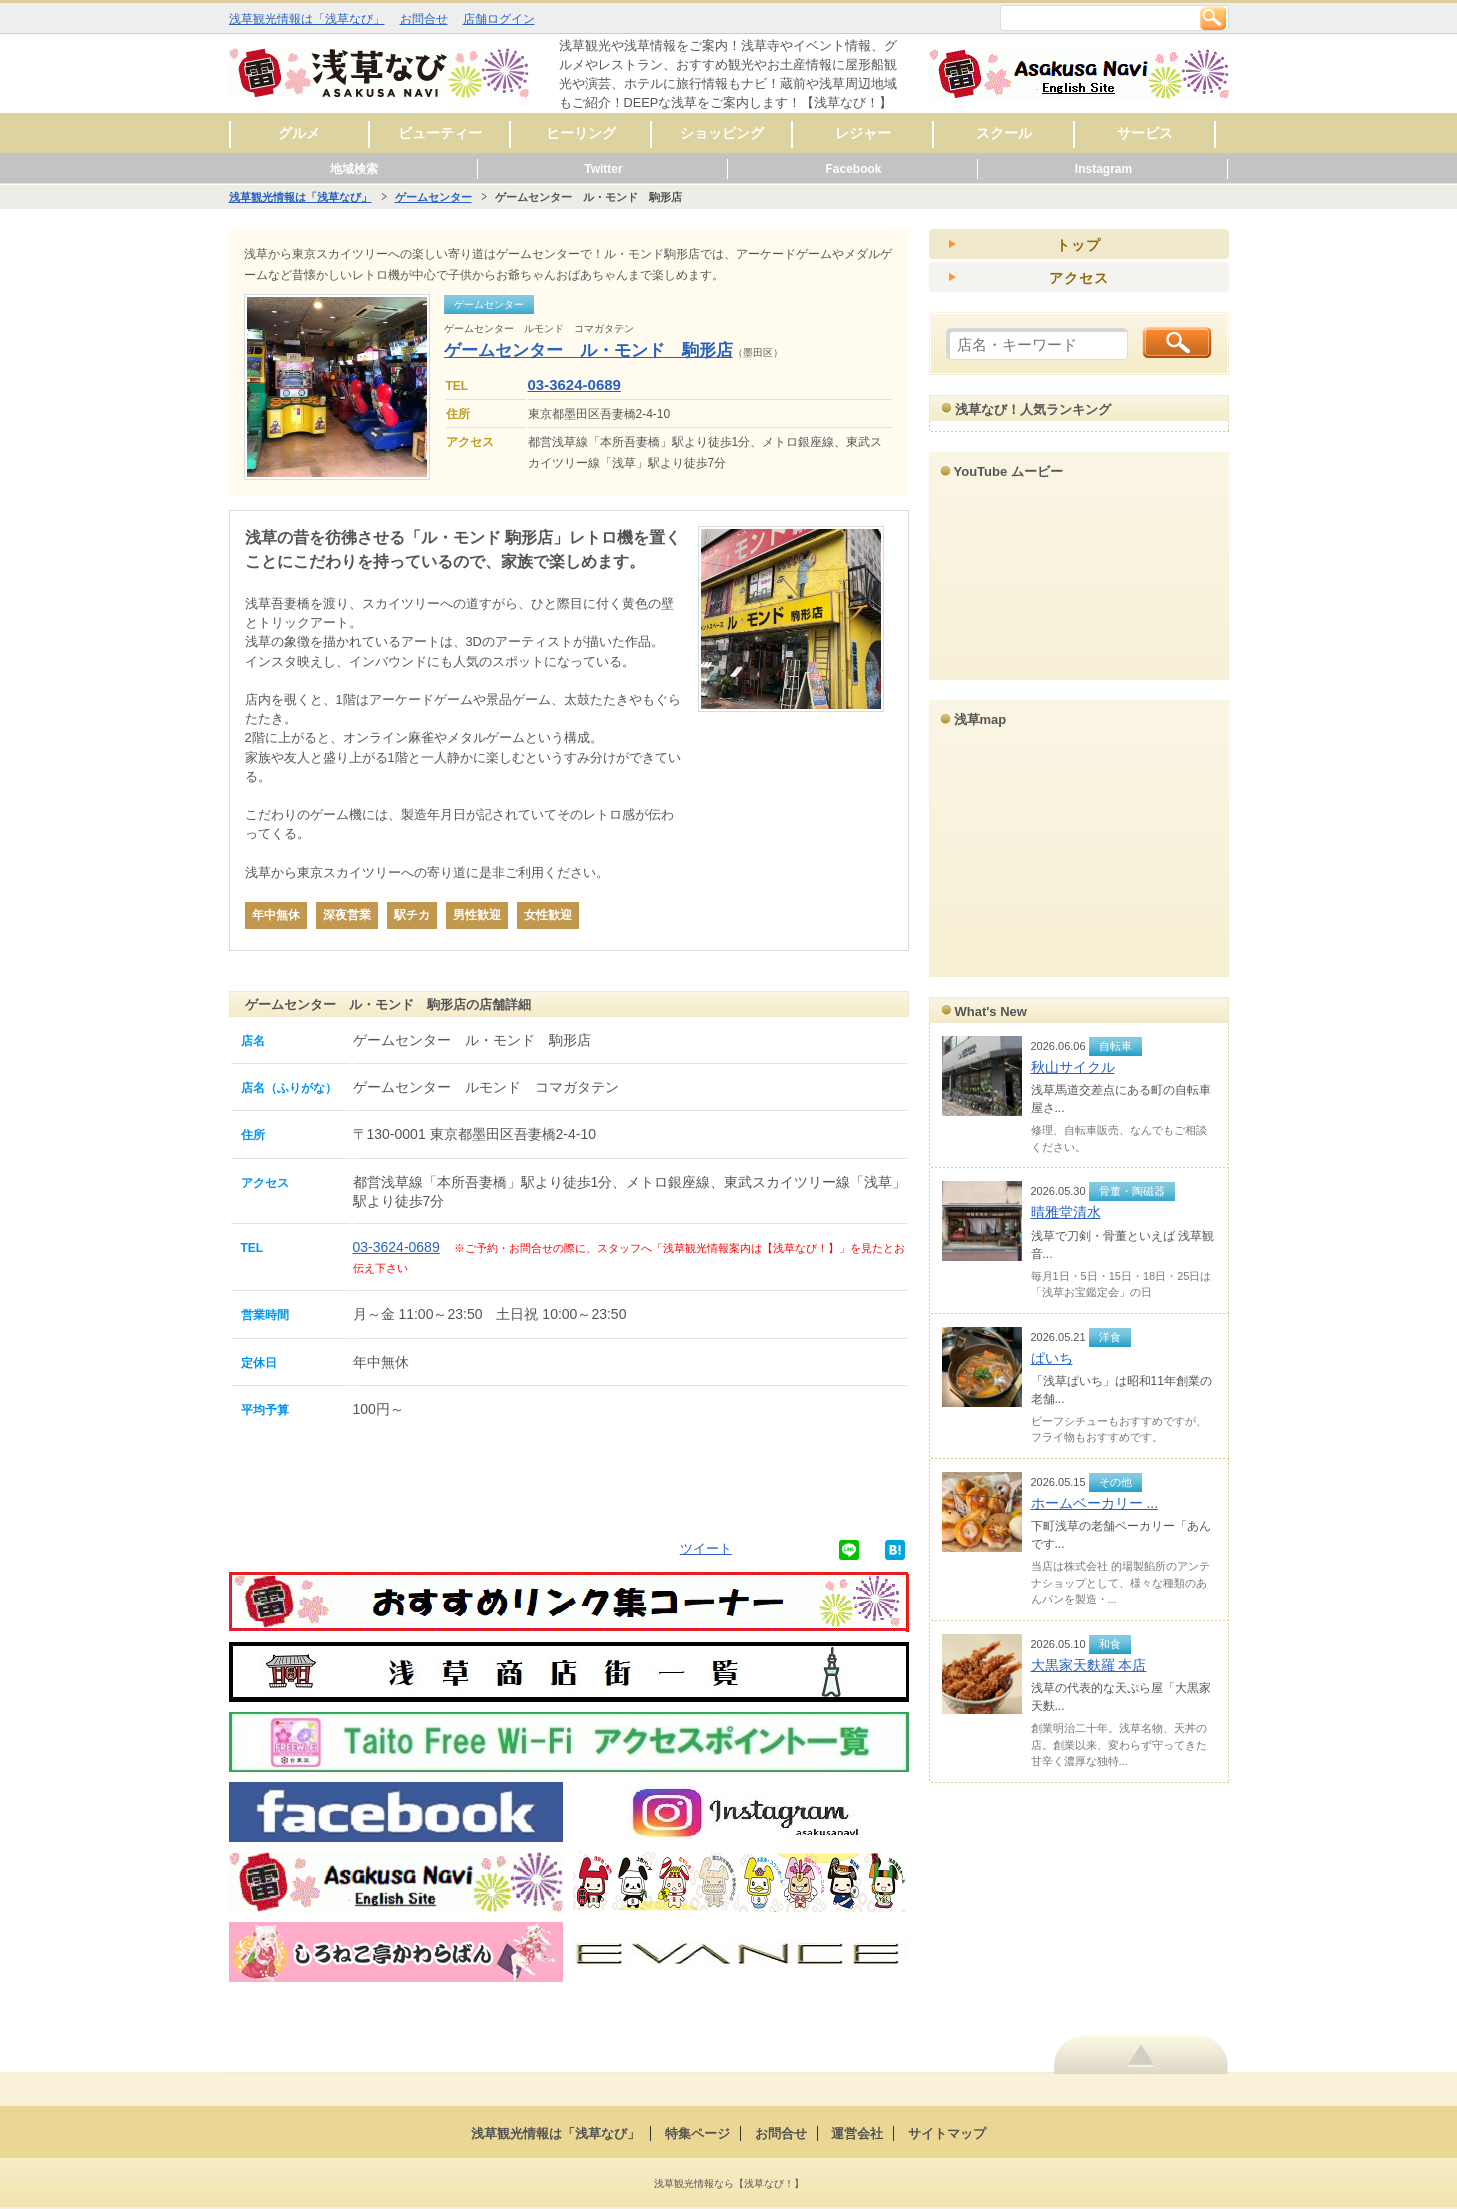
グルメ (299, 133)
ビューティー (440, 133)
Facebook (853, 169)
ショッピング (722, 133)
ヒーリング (581, 133)
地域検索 (354, 169)
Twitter (603, 169)
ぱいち (1052, 1358)
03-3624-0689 (574, 384)
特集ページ (697, 2133)
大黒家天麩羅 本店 (1089, 1665)
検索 (1213, 18)
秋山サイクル (1073, 1067)
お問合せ (424, 19)
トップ (1078, 245)
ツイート (706, 1548)
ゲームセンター (433, 197)
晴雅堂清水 (1066, 1212)
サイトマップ (947, 2133)
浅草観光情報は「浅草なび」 (307, 19)
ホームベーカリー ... (1095, 1503)
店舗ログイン (499, 19)
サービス (1145, 133)
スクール (1004, 133)
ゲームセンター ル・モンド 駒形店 (588, 350)
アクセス (1079, 278)
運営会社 (857, 2133)
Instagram (1103, 169)
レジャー (863, 133)
